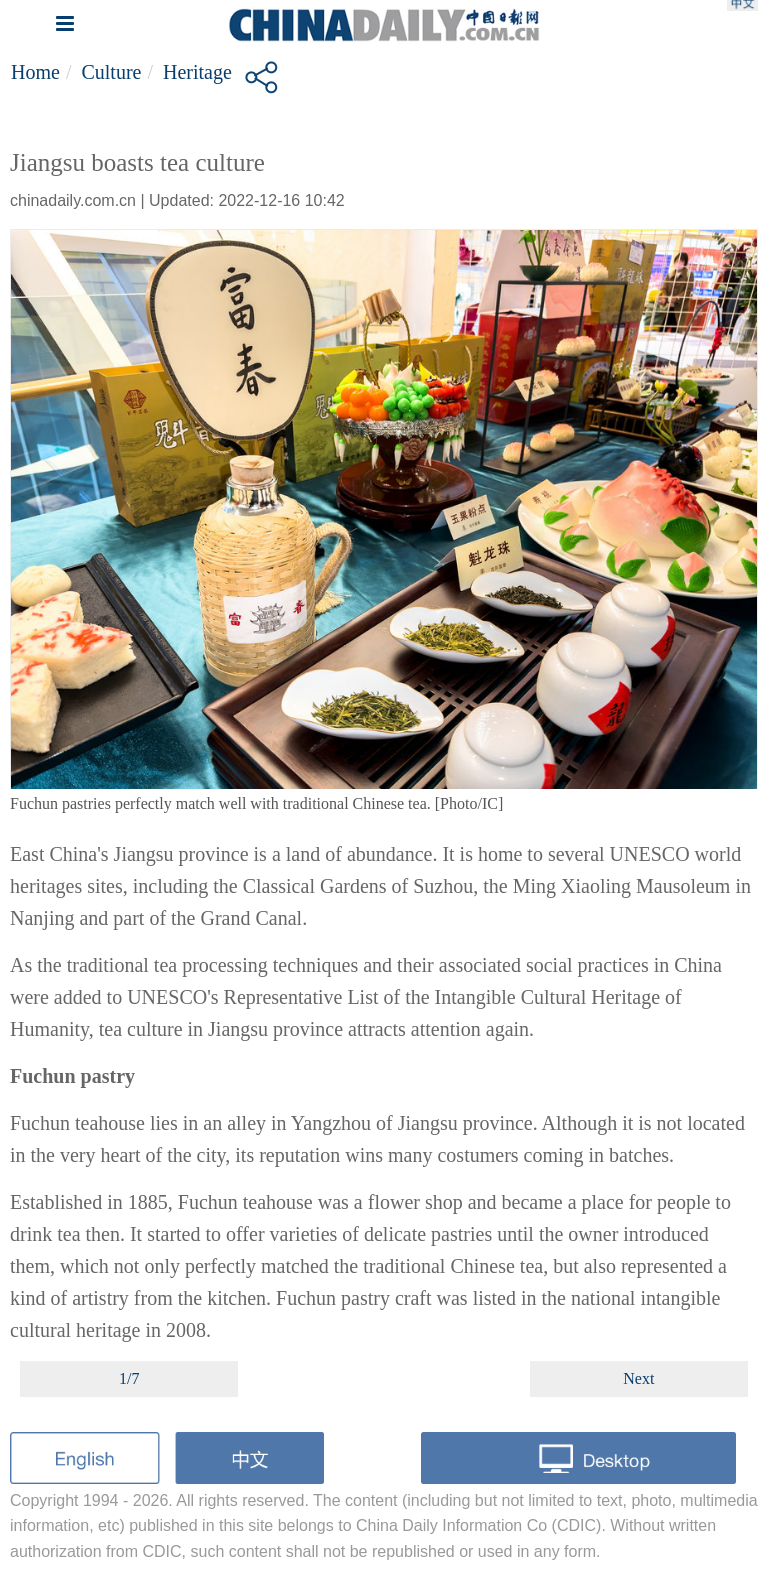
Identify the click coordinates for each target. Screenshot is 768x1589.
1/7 (129, 1378)
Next (638, 1378)
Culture (111, 72)
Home (35, 72)
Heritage (197, 72)
